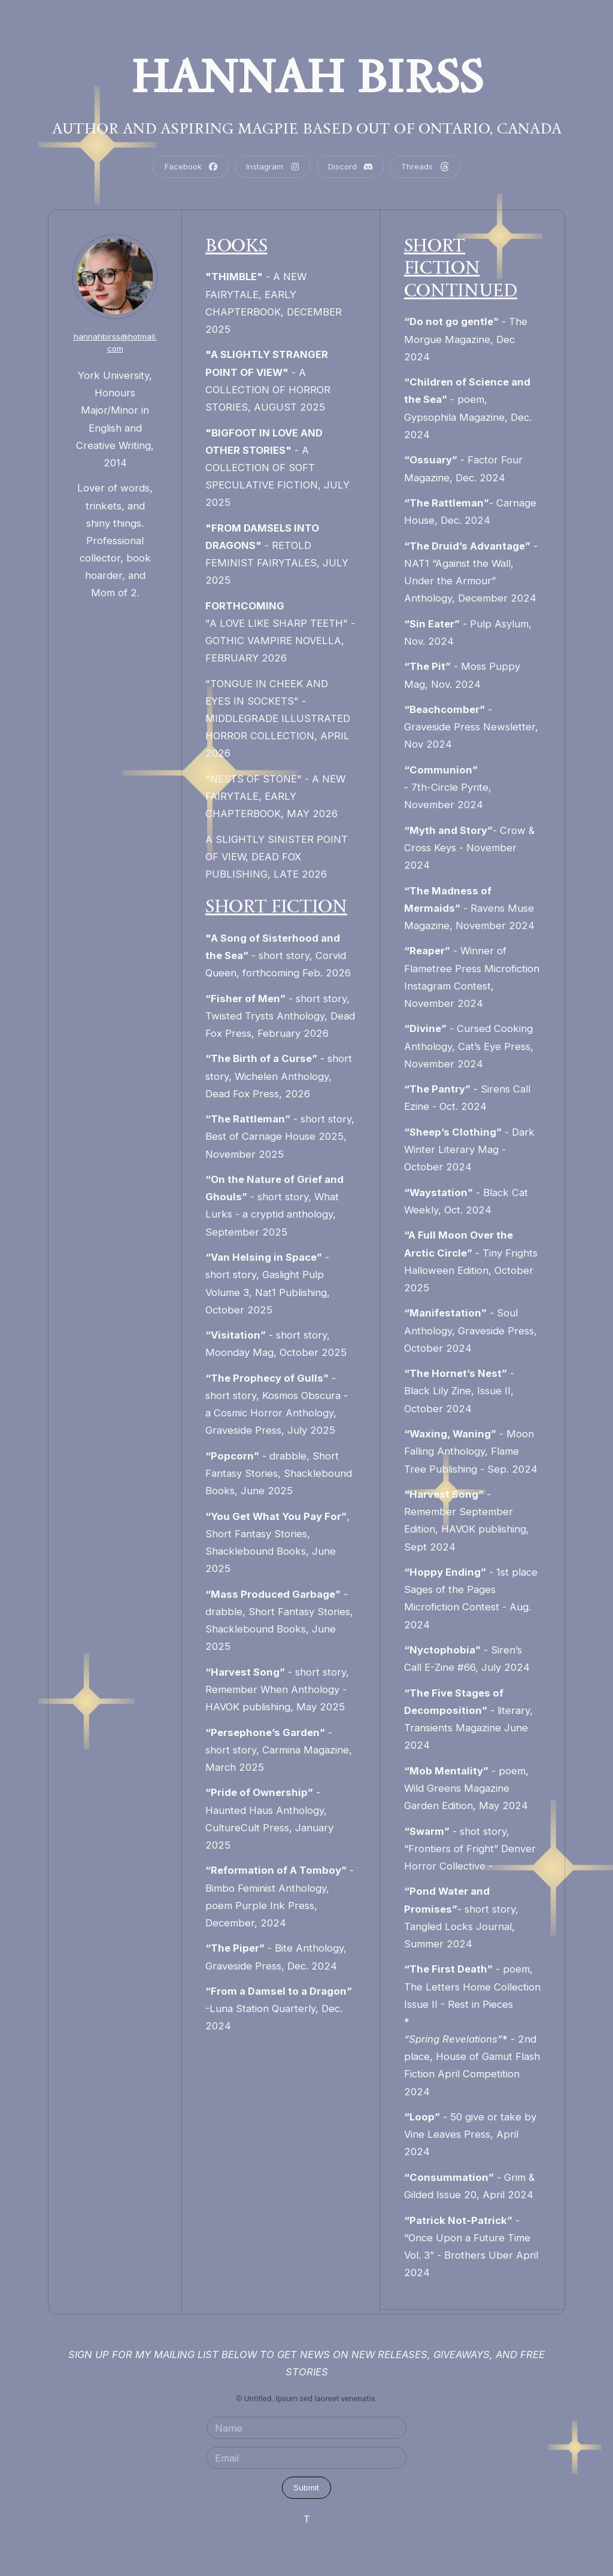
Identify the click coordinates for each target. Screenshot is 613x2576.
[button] (191, 167)
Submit (306, 2487)
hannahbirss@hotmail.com (115, 342)
